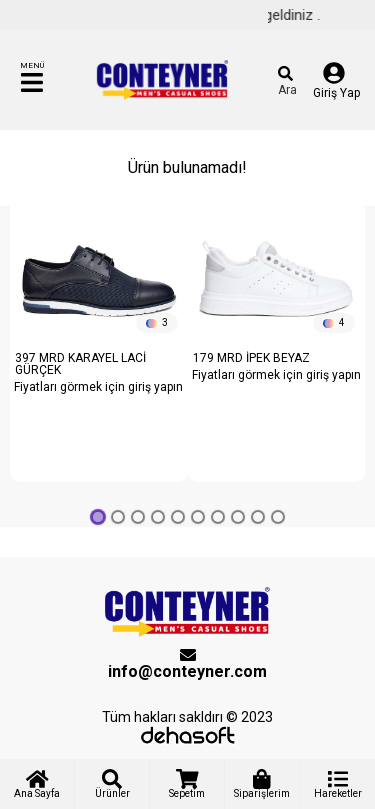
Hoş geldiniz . (287, 15)
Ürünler (112, 784)
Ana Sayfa (37, 784)
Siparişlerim (262, 784)
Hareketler (338, 784)
